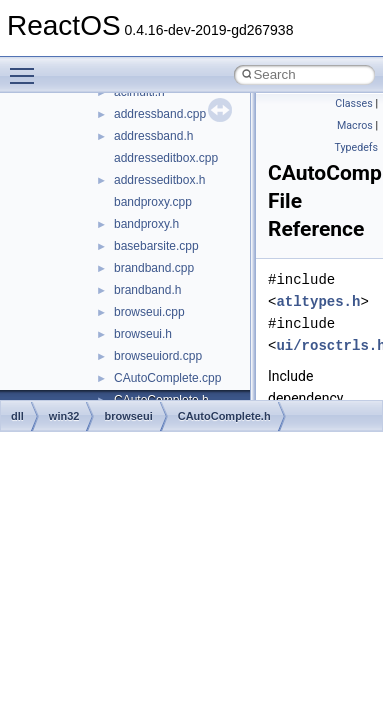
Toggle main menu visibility (27, 67)
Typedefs (356, 147)
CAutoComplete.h (224, 416)
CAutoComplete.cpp (167, 378)
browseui (128, 416)
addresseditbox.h (159, 180)
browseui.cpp (149, 312)
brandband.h (147, 290)
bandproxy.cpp (153, 202)
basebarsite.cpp (156, 246)
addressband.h (153, 136)
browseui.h (143, 334)
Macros (355, 125)
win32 (64, 416)
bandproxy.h (146, 224)
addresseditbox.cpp (166, 158)
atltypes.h (318, 301)
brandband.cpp (154, 268)
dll (17, 416)
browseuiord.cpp (158, 356)
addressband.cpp (160, 114)
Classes (353, 103)
